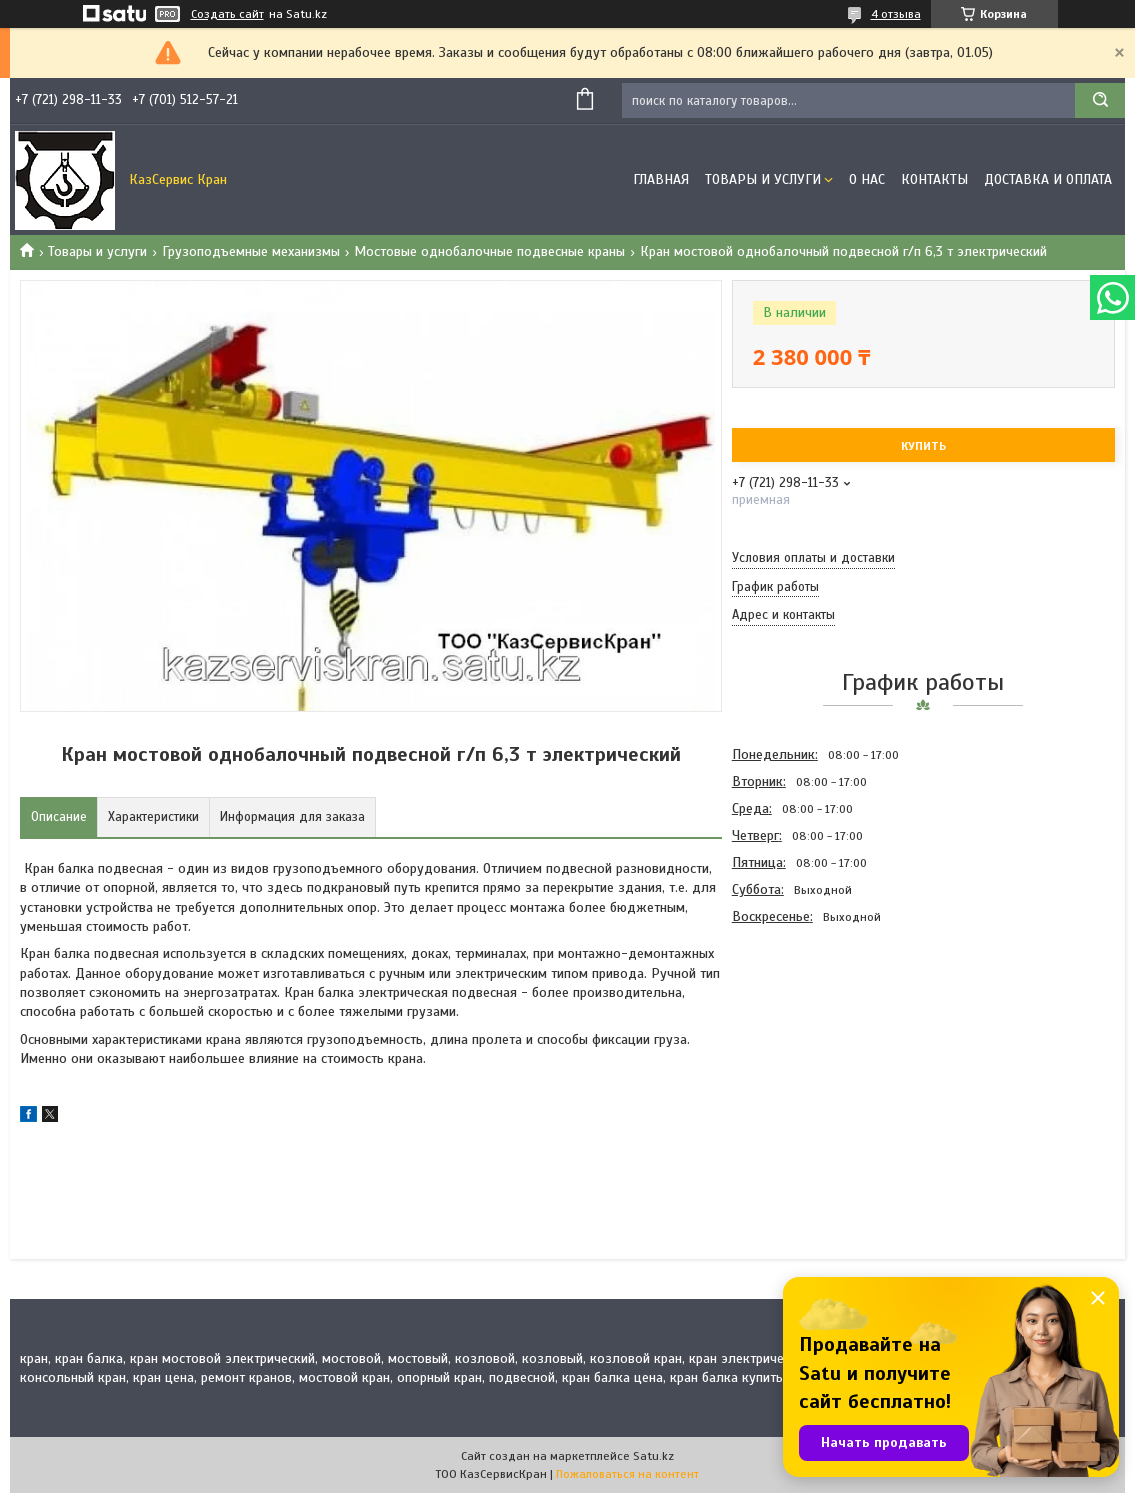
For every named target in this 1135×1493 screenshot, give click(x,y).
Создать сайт (227, 14)
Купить (923, 446)
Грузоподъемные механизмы (251, 251)
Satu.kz (653, 1456)
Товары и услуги (763, 179)
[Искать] (1100, 100)
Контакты (934, 179)
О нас (867, 179)
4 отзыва (896, 14)
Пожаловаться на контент (627, 1474)
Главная (661, 179)
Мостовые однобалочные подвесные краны (489, 251)
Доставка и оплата (1048, 179)
